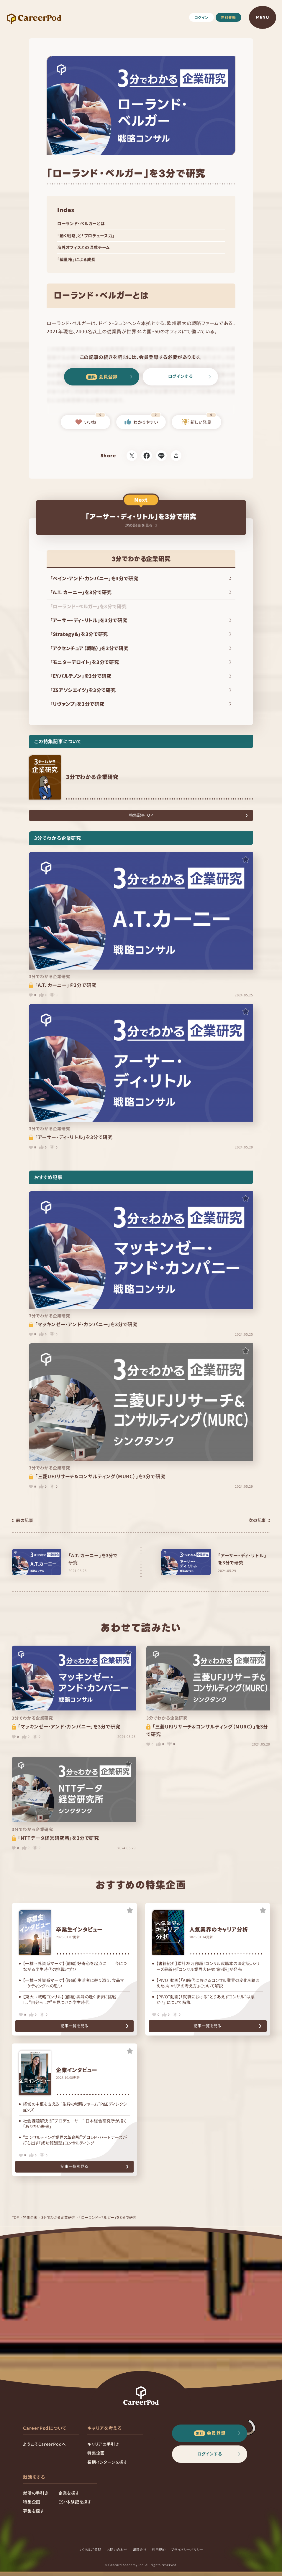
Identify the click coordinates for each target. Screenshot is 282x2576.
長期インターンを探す (107, 2466)
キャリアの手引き (103, 2448)
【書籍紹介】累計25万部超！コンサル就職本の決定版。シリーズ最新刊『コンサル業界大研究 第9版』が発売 (208, 1966)
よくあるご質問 (90, 2554)
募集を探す (33, 2515)
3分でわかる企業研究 (59, 2221)
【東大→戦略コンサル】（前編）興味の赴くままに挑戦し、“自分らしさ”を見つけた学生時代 (69, 1999)
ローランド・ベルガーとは (81, 223)
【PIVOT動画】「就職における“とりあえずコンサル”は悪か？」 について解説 (205, 1999)
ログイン (201, 17)
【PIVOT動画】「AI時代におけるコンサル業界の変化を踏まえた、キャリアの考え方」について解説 (208, 1983)
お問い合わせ (117, 2554)
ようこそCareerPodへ (44, 2448)
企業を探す (69, 2497)
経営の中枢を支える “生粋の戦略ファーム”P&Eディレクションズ (75, 2109)
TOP (15, 2221)
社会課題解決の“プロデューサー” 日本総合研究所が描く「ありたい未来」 (75, 2126)
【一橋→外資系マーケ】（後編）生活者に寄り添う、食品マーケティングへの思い (73, 1983)
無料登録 (228, 17)
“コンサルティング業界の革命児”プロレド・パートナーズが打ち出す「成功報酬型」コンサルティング (75, 2142)
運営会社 (140, 2554)
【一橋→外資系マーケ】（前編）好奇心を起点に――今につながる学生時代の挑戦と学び (75, 1966)
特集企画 (30, 2221)
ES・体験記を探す (75, 2506)
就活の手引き (35, 2497)
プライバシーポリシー (187, 2554)
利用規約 (159, 2554)
